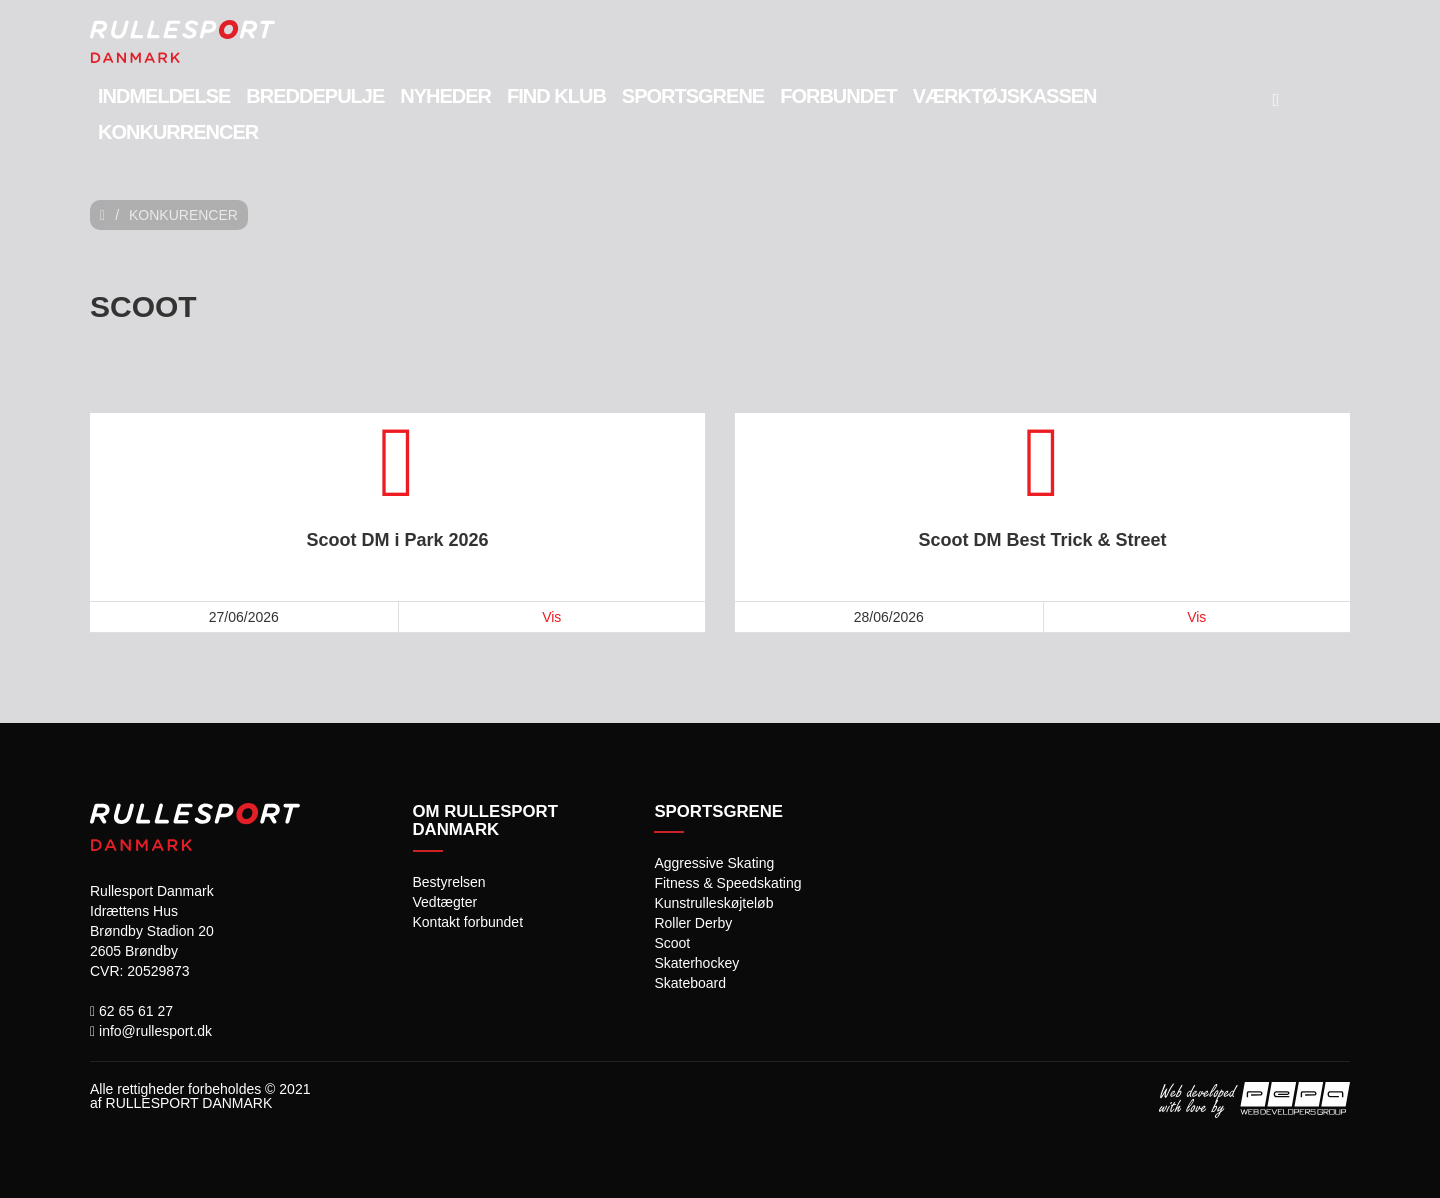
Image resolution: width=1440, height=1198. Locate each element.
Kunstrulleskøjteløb (713, 903)
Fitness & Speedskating (727, 883)
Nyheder (445, 96)
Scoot (672, 943)
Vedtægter (445, 902)
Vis (551, 617)
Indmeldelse (164, 96)
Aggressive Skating (714, 863)
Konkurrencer (178, 132)
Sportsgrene (693, 96)
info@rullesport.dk (151, 1031)
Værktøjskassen (1005, 96)
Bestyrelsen (449, 882)
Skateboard (690, 983)
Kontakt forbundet (468, 922)
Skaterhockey (696, 963)
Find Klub (556, 96)
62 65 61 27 (131, 1011)
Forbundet (838, 96)
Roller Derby (693, 923)
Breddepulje (315, 96)
